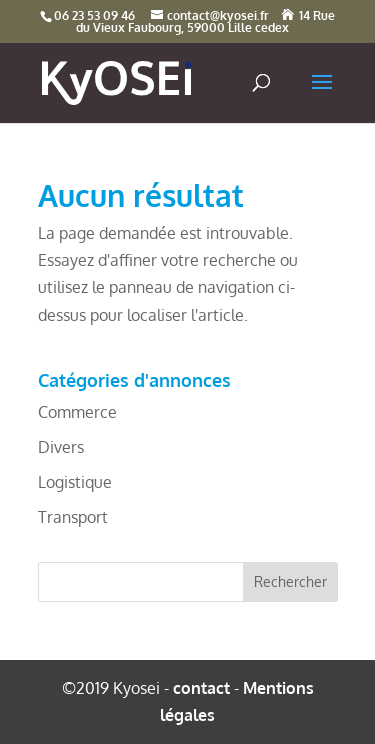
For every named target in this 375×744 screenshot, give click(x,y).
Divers (61, 447)
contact (201, 688)
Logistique (75, 482)
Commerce (77, 412)
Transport (73, 517)
